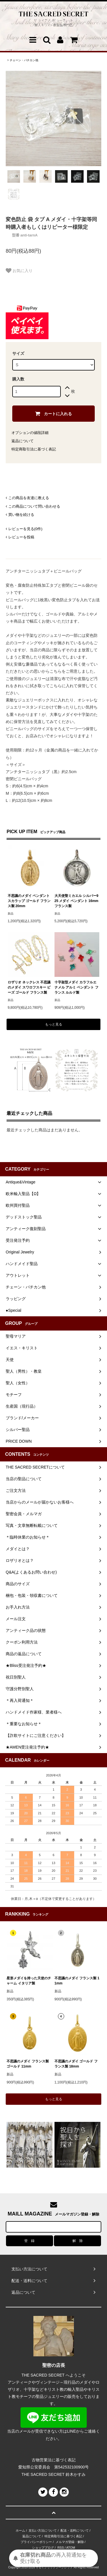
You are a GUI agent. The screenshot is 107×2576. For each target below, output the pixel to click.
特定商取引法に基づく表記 (33, 449)
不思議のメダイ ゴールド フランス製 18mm (76, 2063)
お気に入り (19, 270)
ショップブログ (43, 2547)
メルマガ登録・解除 (70, 2542)
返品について (22, 441)
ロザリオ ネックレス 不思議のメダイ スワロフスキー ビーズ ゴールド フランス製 (29, 987)
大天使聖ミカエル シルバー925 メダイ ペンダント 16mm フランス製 (76, 901)
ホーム (20, 2530)
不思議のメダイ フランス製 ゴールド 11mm (28, 2063)
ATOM (70, 2547)
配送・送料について (74, 2530)
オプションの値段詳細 (30, 433)
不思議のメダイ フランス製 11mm (76, 1980)
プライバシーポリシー (36, 2542)
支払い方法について (43, 2530)
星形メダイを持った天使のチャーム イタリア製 (29, 1980)
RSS (60, 2547)
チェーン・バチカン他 (24, 60)
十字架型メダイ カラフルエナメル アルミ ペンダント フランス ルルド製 (76, 987)
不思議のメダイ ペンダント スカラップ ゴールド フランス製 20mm (29, 901)
